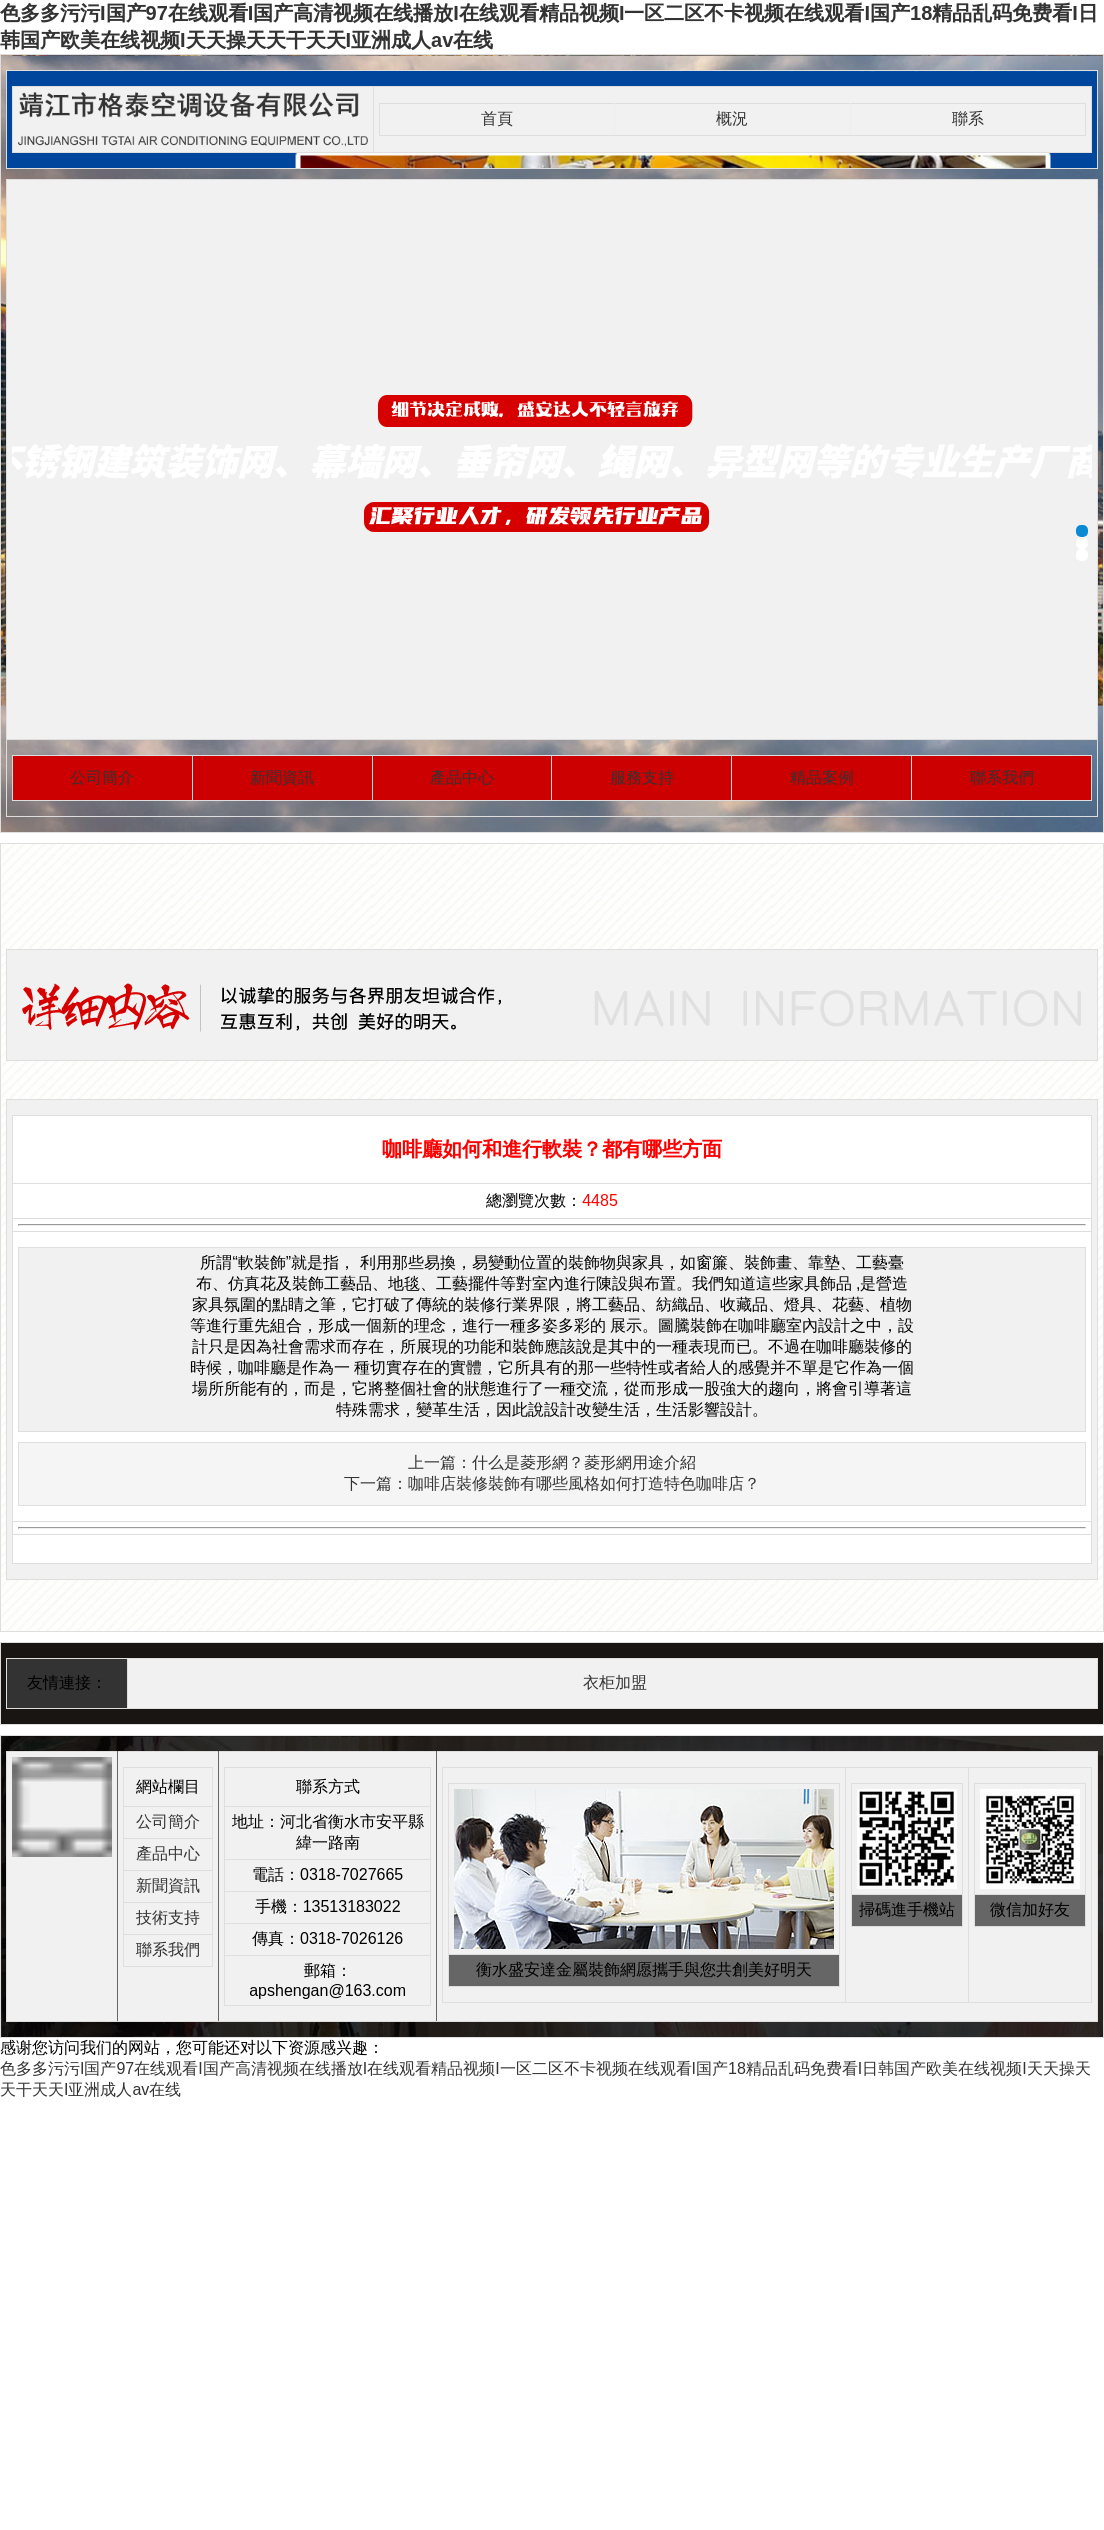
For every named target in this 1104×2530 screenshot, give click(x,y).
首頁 (497, 118)
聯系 (968, 118)
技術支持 (168, 1917)
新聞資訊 (282, 777)
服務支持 (642, 777)
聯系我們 (1002, 777)
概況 (732, 118)
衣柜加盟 (615, 1682)
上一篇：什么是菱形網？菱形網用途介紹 (552, 1462)
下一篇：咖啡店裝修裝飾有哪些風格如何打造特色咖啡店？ (552, 1483)
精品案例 (822, 777)
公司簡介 (102, 777)
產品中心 (462, 777)
